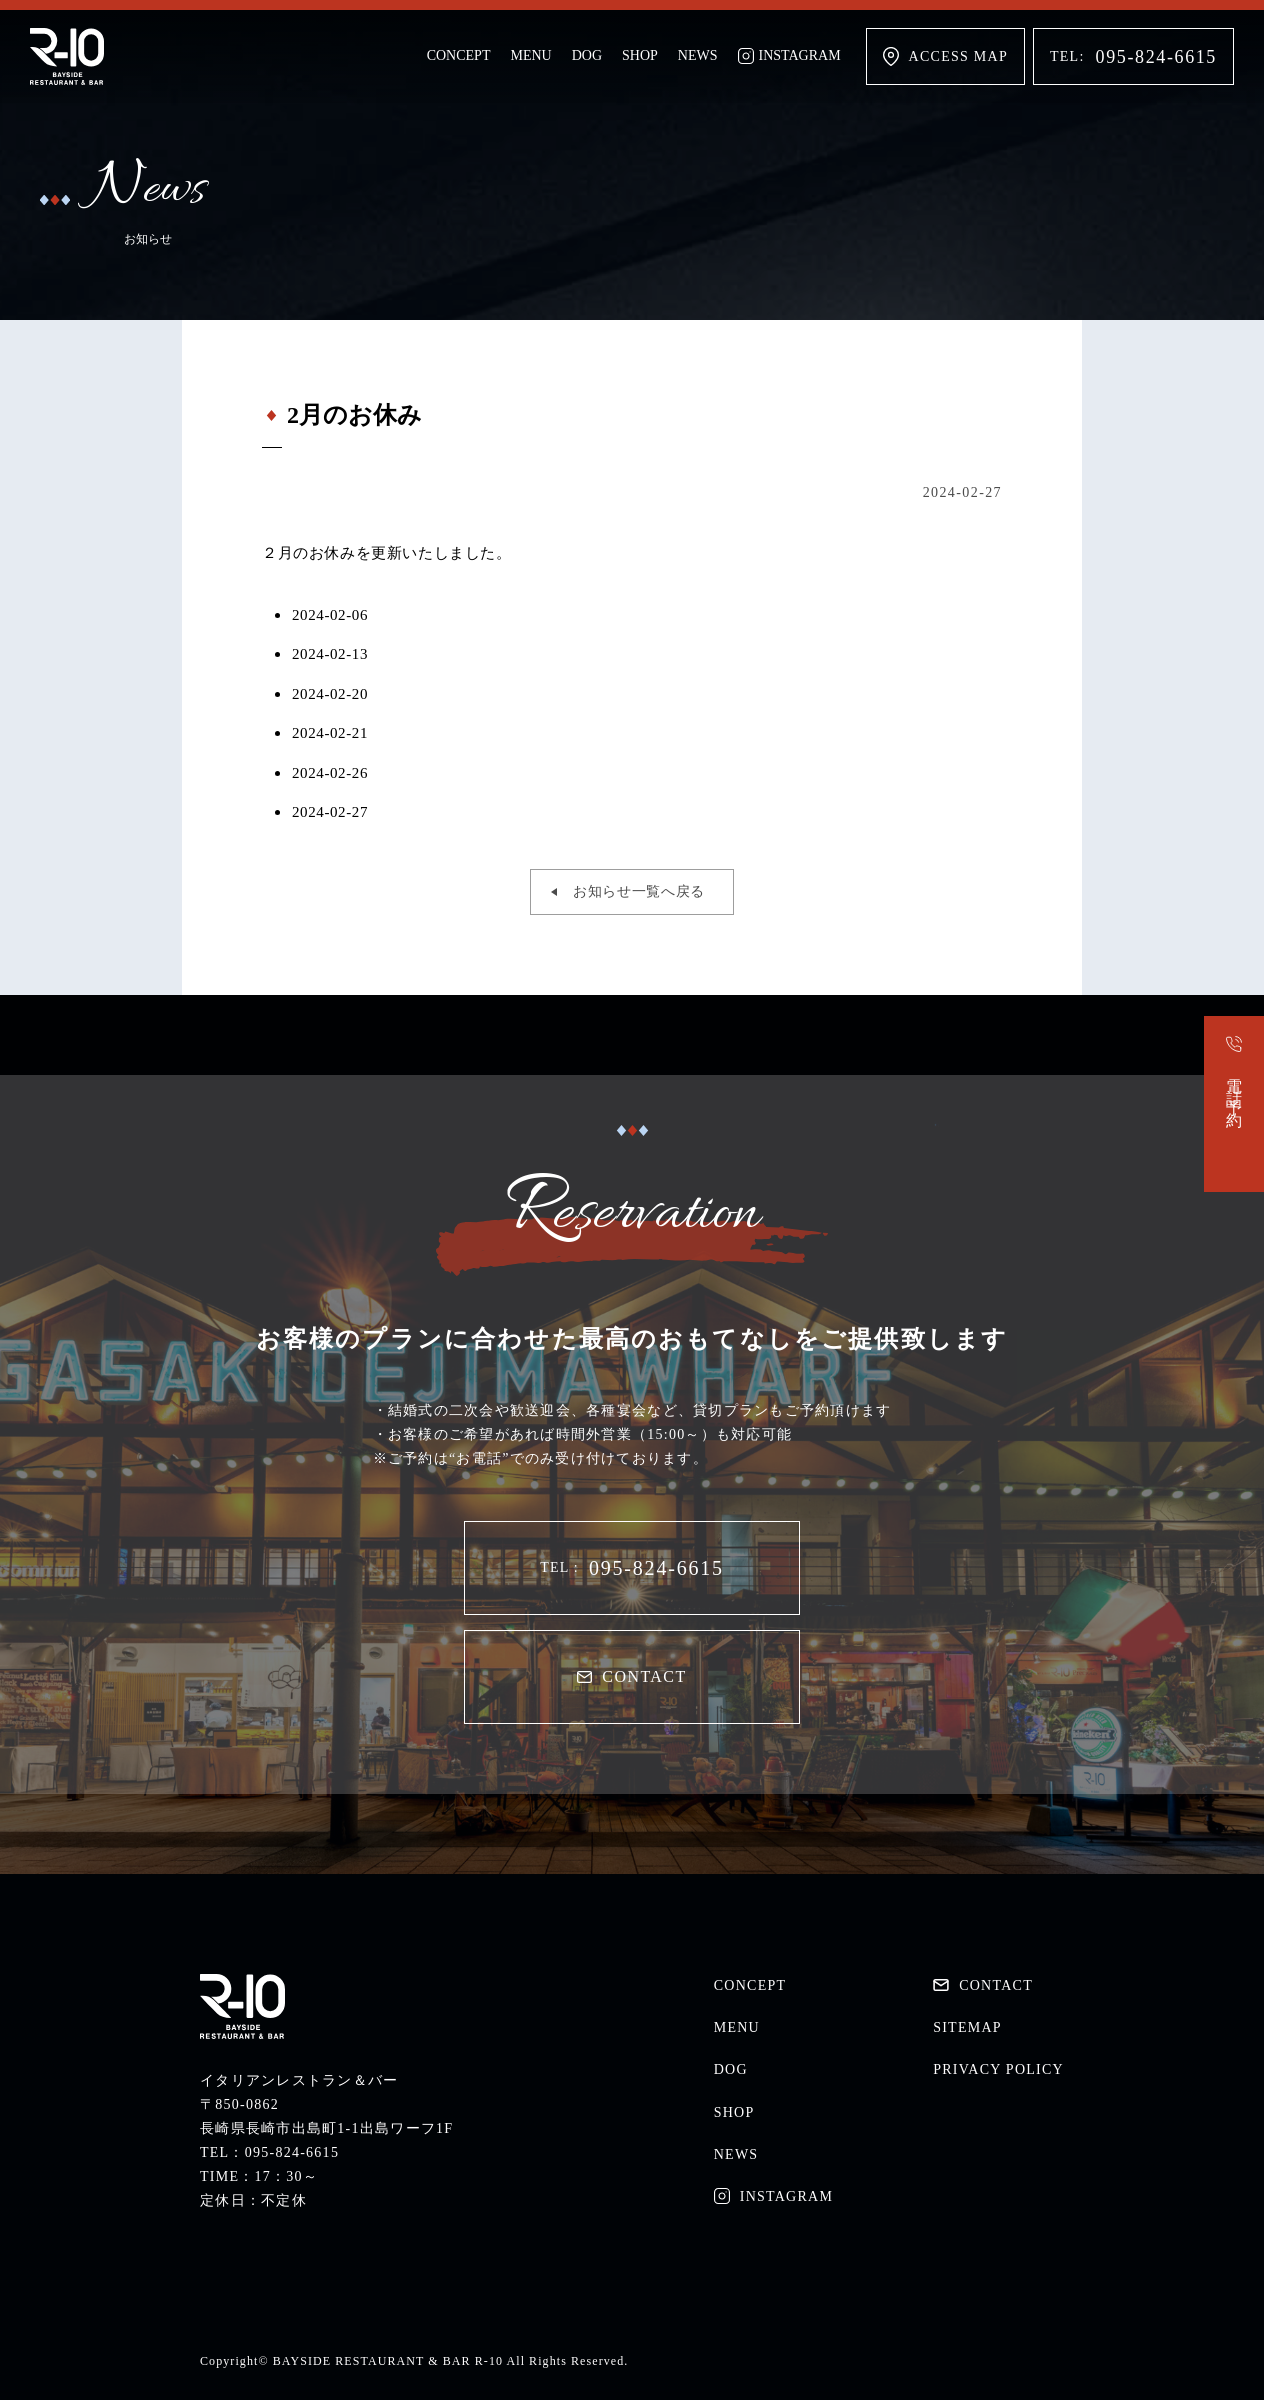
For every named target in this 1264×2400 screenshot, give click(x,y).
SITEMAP (967, 2027)
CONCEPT (459, 55)
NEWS (698, 55)
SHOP (640, 55)
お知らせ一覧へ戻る (639, 891)
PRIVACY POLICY (998, 2069)
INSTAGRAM (789, 56)
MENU (530, 55)
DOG (587, 55)
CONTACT (631, 1676)
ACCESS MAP (945, 56)
